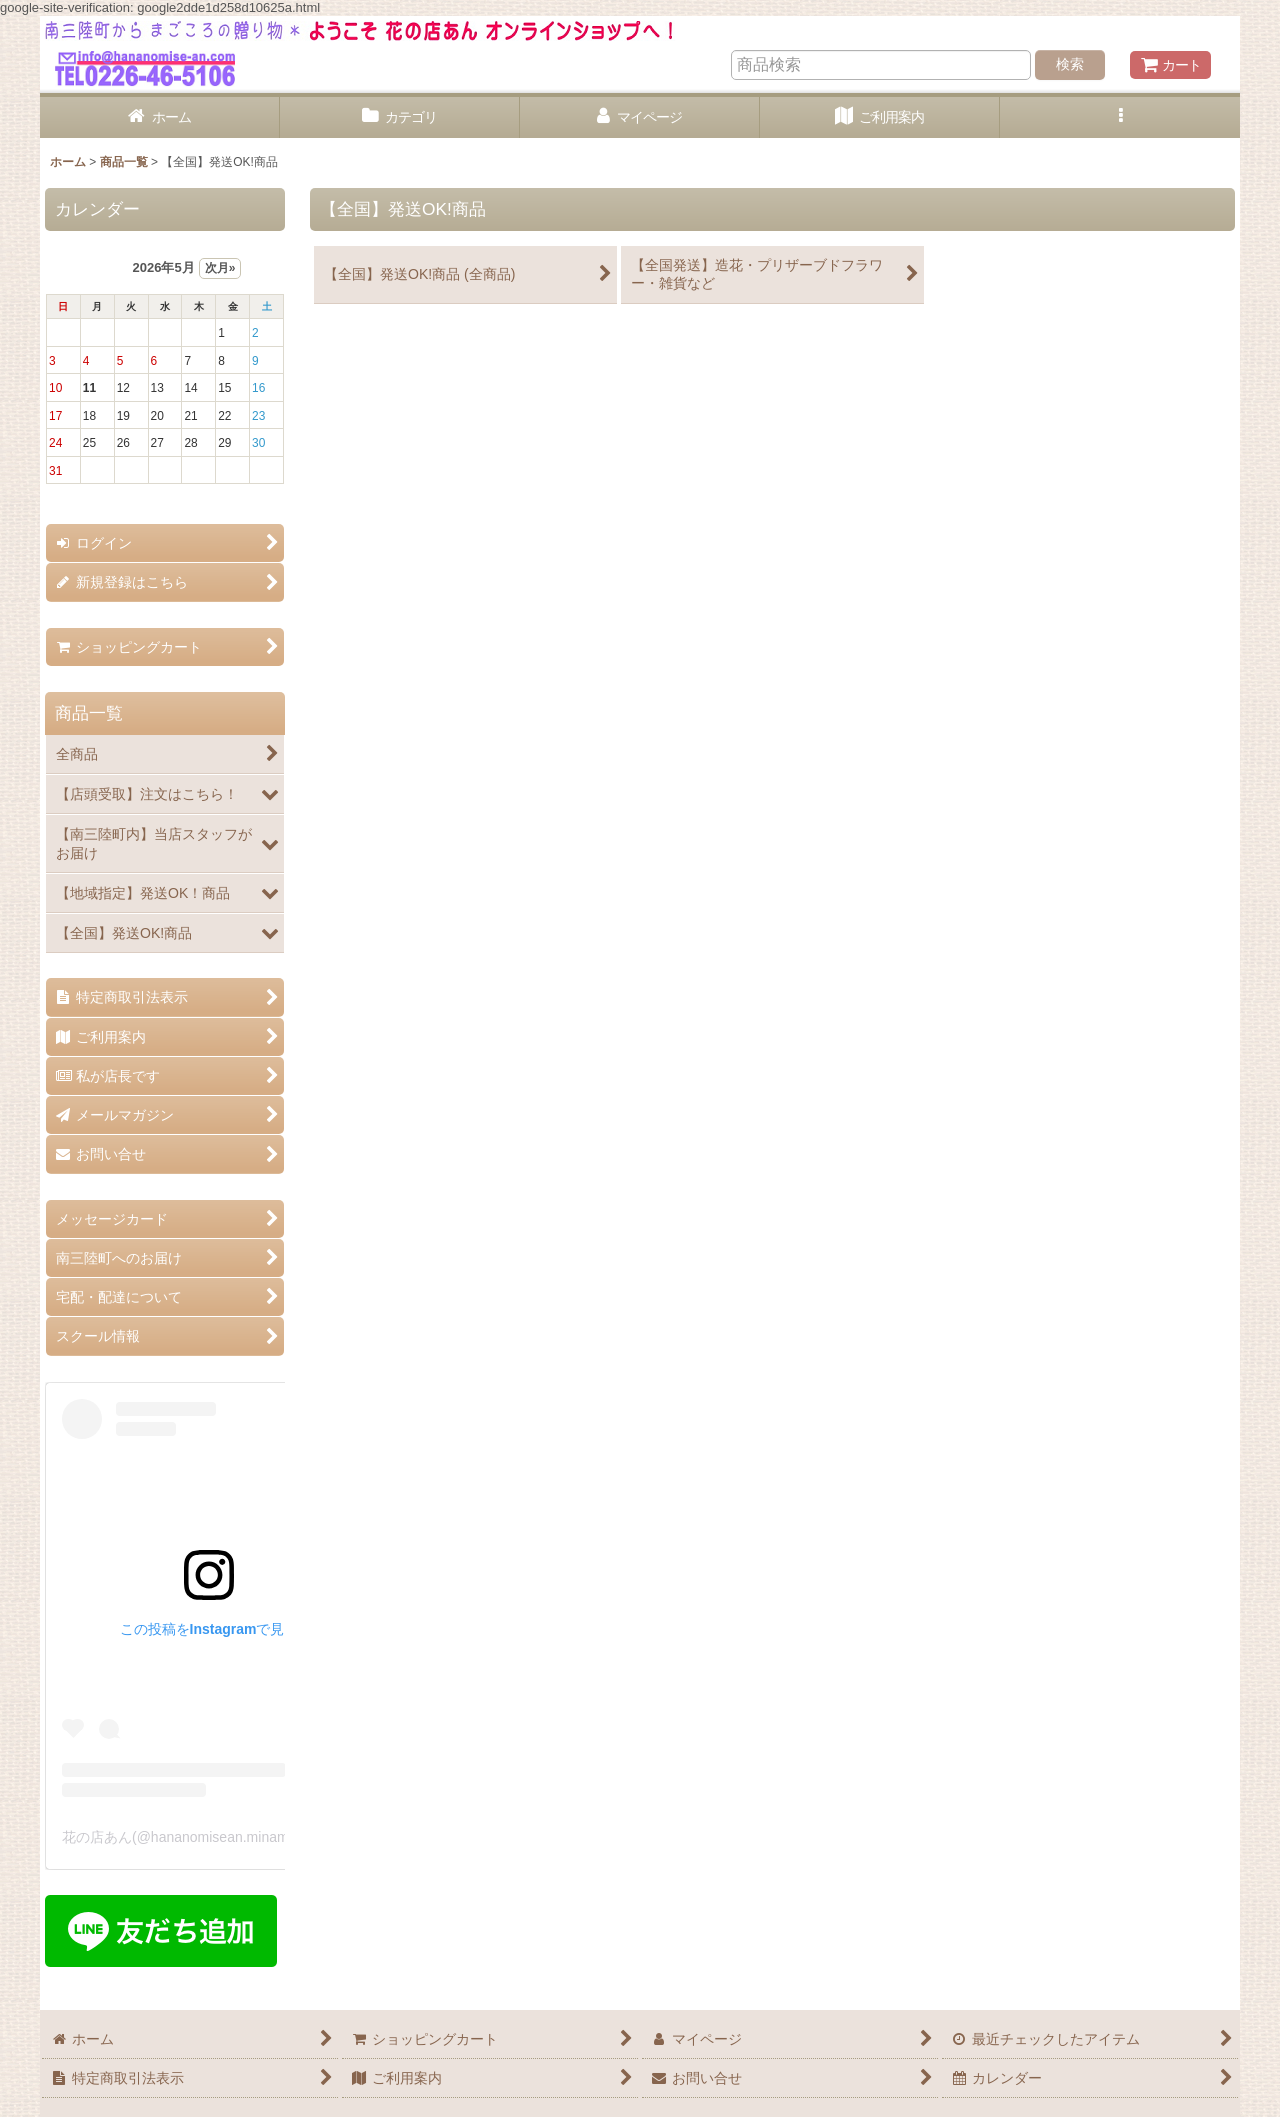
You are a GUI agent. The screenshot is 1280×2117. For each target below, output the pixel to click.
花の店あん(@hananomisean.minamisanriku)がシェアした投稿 (258, 1837)
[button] (1120, 117)
